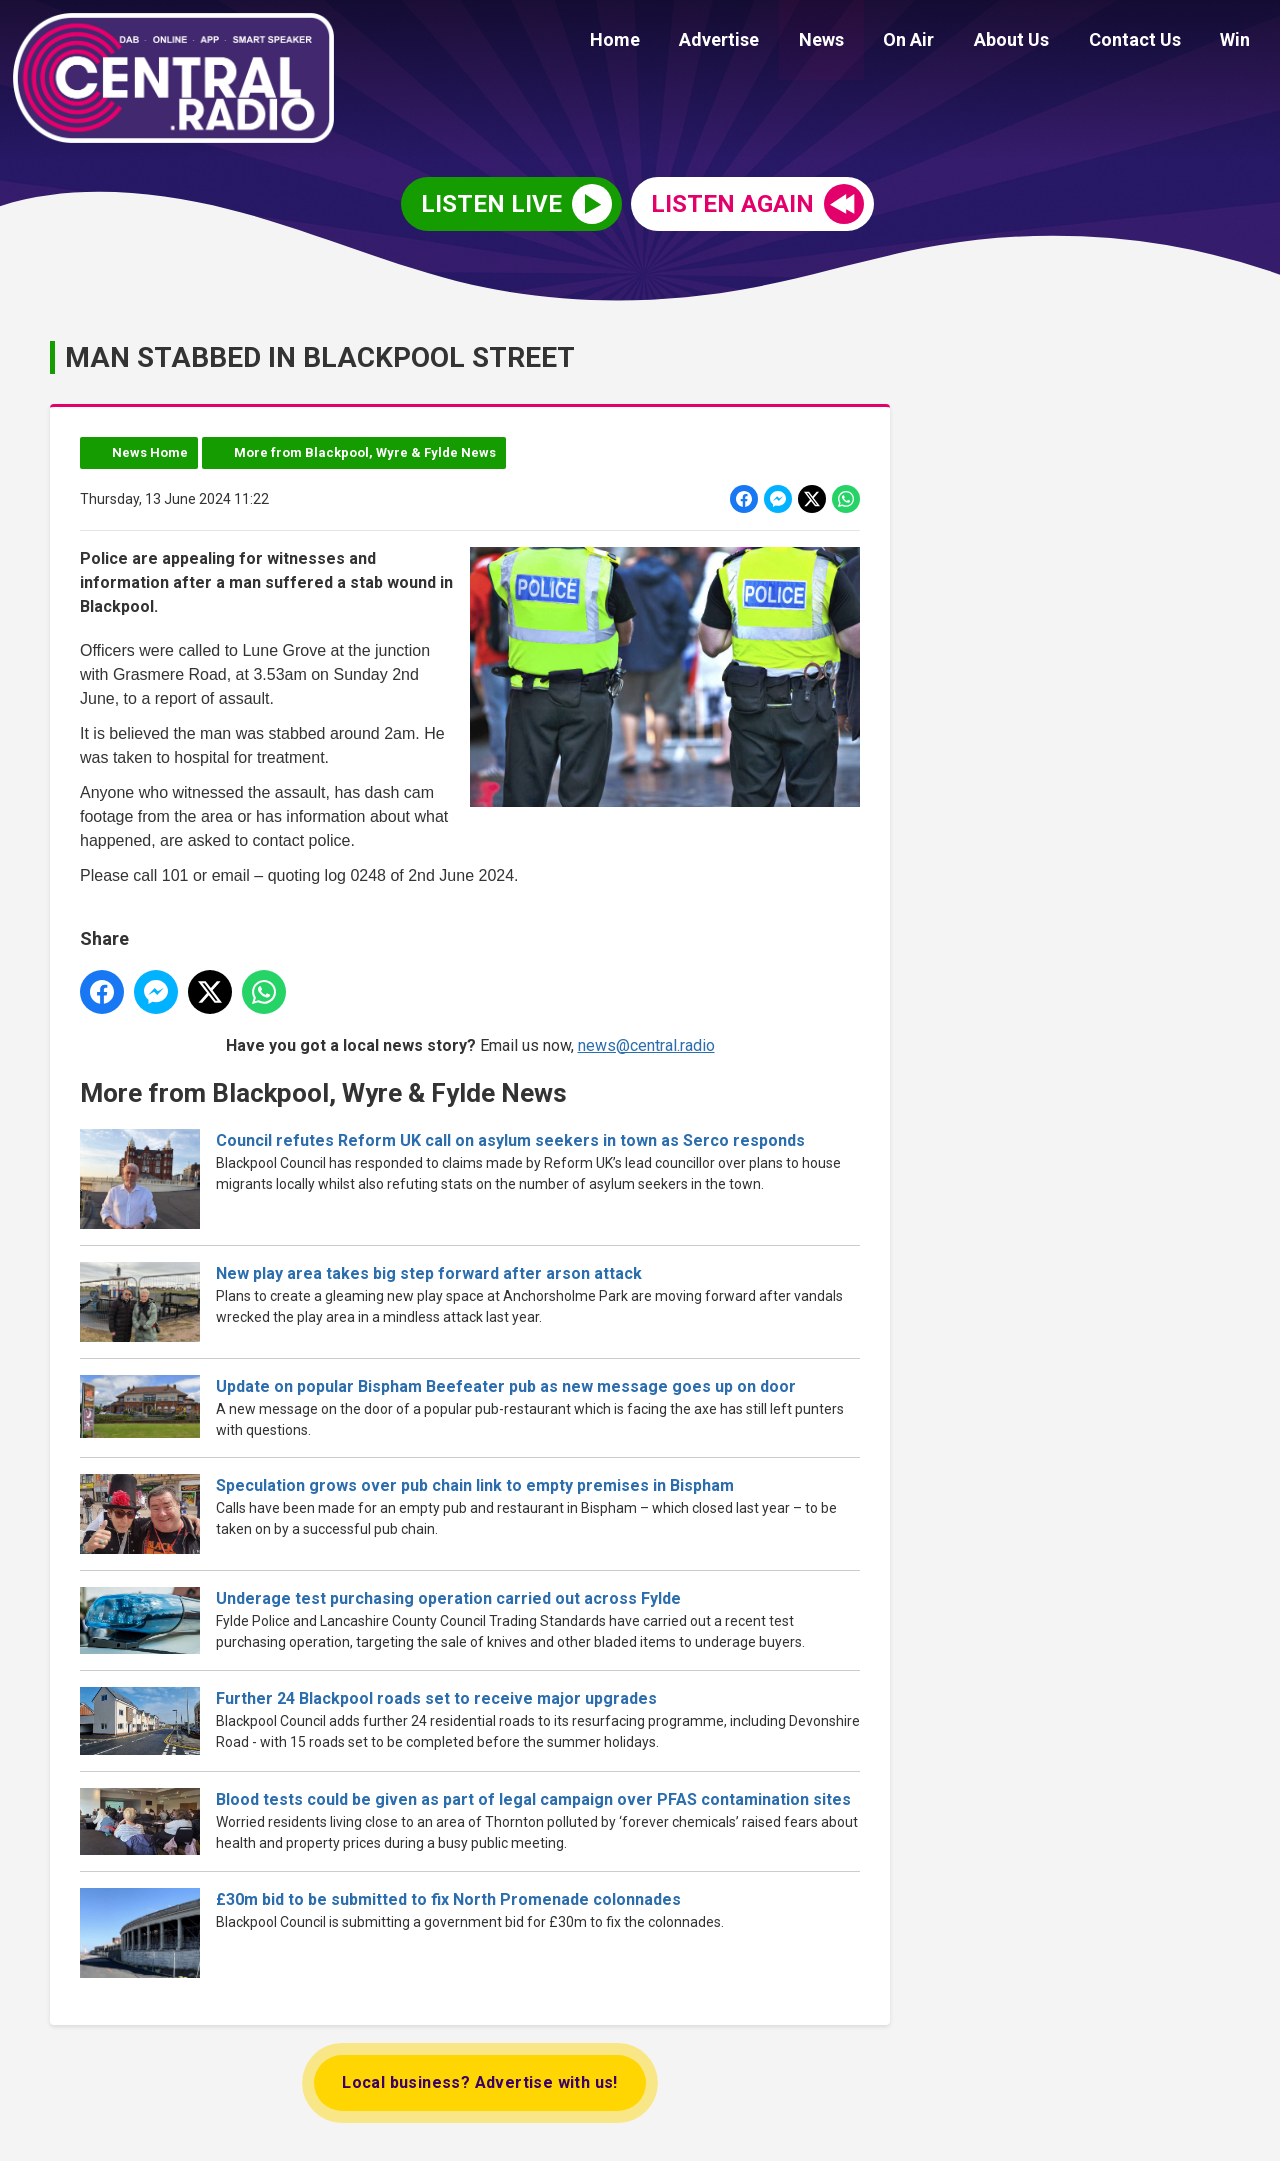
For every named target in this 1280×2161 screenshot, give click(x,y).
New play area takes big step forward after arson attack (429, 1273)
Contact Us (1146, 42)
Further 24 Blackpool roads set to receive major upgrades (436, 1699)
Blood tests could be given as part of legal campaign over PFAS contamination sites (533, 1799)
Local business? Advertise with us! (480, 2082)
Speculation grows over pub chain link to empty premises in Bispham (475, 1485)
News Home (150, 452)
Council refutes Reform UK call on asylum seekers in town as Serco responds (510, 1140)
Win (1239, 42)
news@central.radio (646, 1045)
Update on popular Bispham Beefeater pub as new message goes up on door (506, 1386)
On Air (935, 42)
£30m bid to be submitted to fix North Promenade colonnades (448, 1900)
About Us (1030, 42)
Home (664, 42)
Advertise (761, 42)
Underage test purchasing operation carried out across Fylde (448, 1598)
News (855, 42)
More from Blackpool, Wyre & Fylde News (365, 452)
